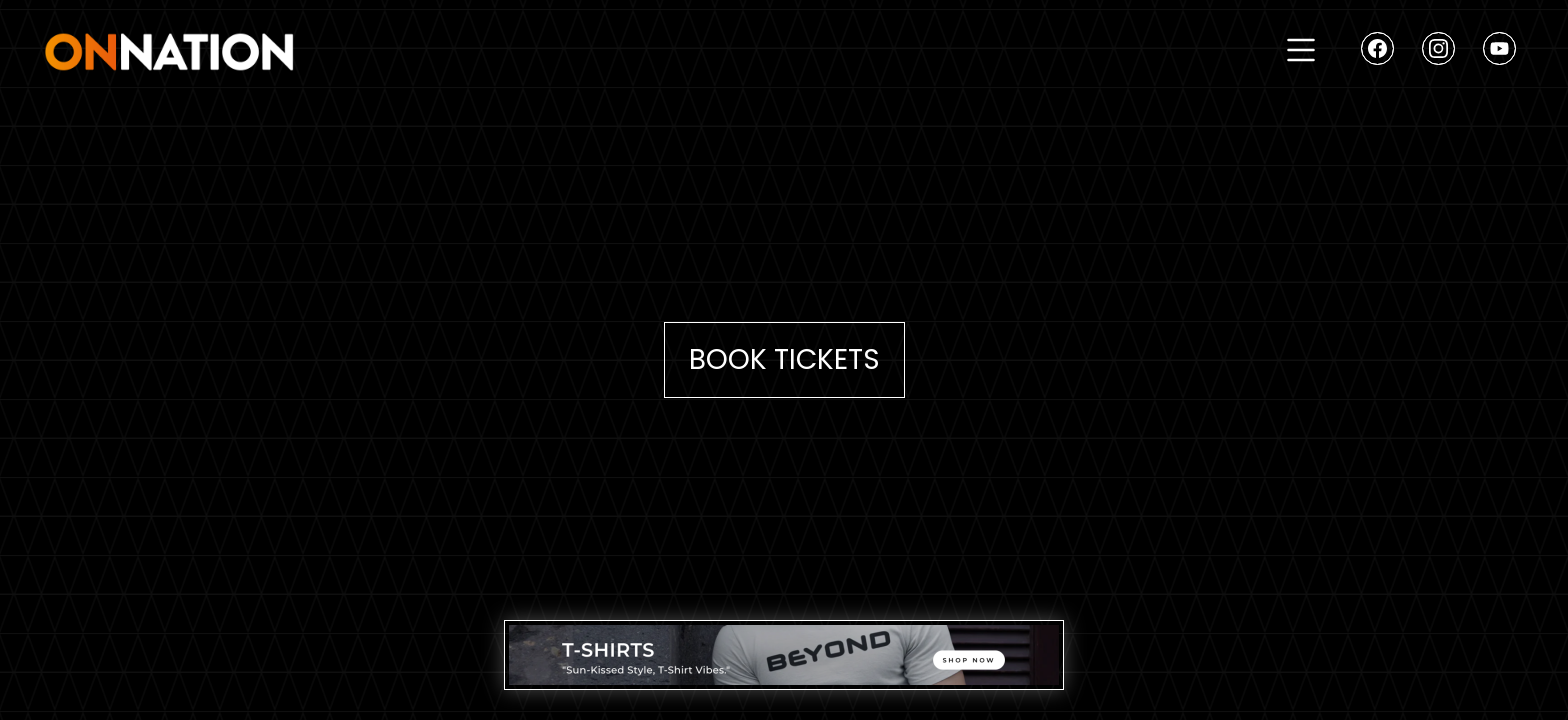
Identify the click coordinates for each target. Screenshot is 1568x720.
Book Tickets (784, 359)
